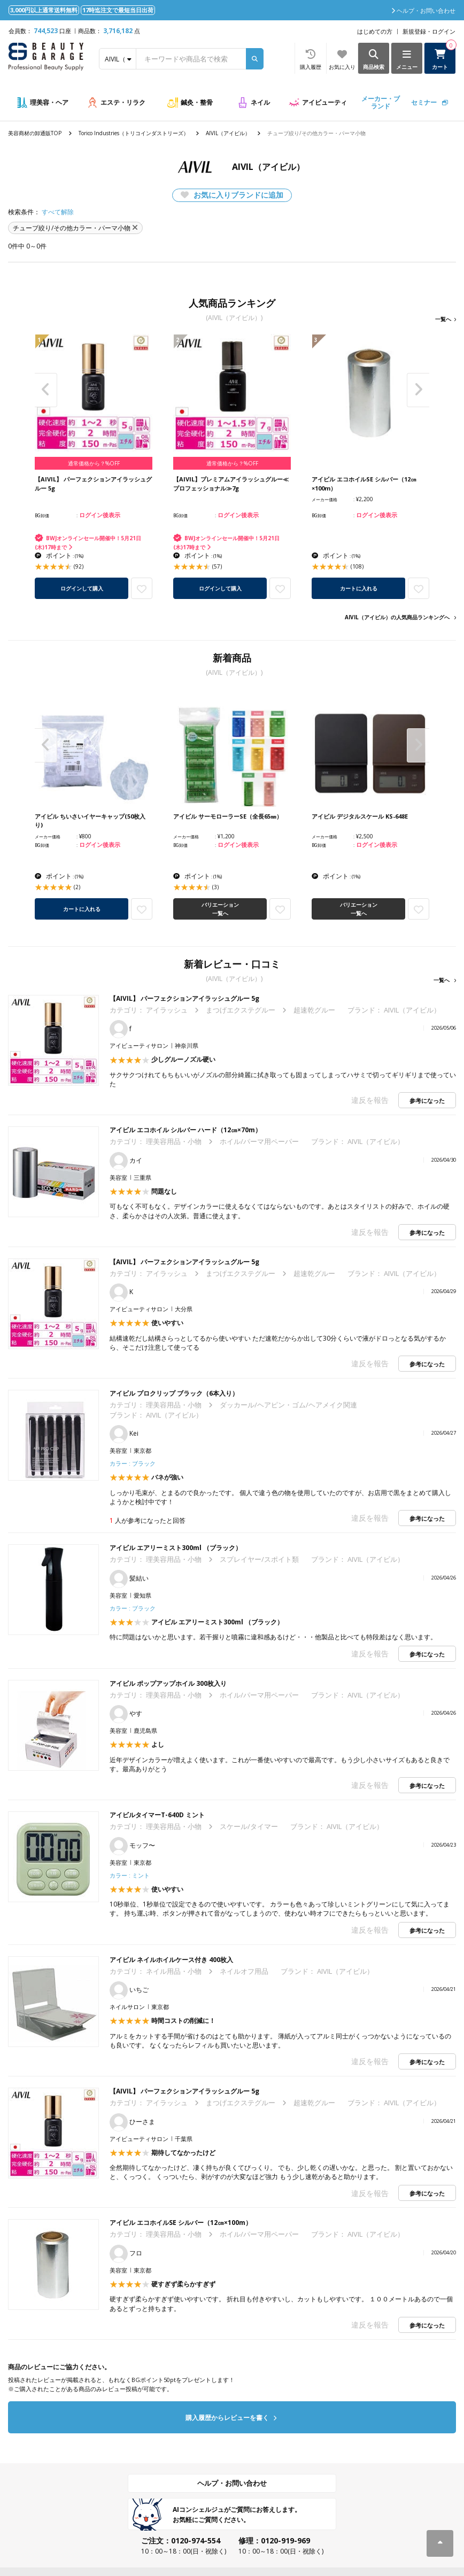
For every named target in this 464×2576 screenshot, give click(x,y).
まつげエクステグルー (240, 1010)
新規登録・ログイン (429, 31)
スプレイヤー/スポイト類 (259, 1559)
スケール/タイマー (249, 1826)
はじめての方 (374, 31)
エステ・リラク (122, 102)
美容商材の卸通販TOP (34, 133)
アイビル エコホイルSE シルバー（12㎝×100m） (181, 2222)
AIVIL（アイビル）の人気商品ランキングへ (397, 617)
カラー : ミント (130, 1875)
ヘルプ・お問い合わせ (232, 2483)
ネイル (260, 102)
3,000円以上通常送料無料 (44, 10)
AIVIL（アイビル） (228, 133)
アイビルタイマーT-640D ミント (157, 1814)
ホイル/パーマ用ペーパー (259, 1141)
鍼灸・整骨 (197, 102)
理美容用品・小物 (174, 1141)
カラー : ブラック (133, 1463)
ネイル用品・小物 (174, 1971)
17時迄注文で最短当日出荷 (117, 10)
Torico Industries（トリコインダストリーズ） (134, 133)
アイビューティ (324, 102)
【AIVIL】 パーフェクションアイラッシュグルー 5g (188, 998)
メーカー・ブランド (380, 102)
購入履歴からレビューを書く (230, 2417)
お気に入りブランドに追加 (232, 195)
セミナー (424, 102)
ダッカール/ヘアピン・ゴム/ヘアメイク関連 (288, 1405)
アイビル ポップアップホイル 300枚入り (168, 1683)
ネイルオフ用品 (244, 1971)
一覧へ (443, 319)
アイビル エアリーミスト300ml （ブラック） (176, 1547)
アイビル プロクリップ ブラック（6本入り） (174, 1393)
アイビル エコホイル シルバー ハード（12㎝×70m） (185, 1129)
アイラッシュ (167, 1010)
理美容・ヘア (49, 102)
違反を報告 (370, 1100)
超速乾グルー (314, 1010)
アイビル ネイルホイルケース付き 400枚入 (171, 1959)
